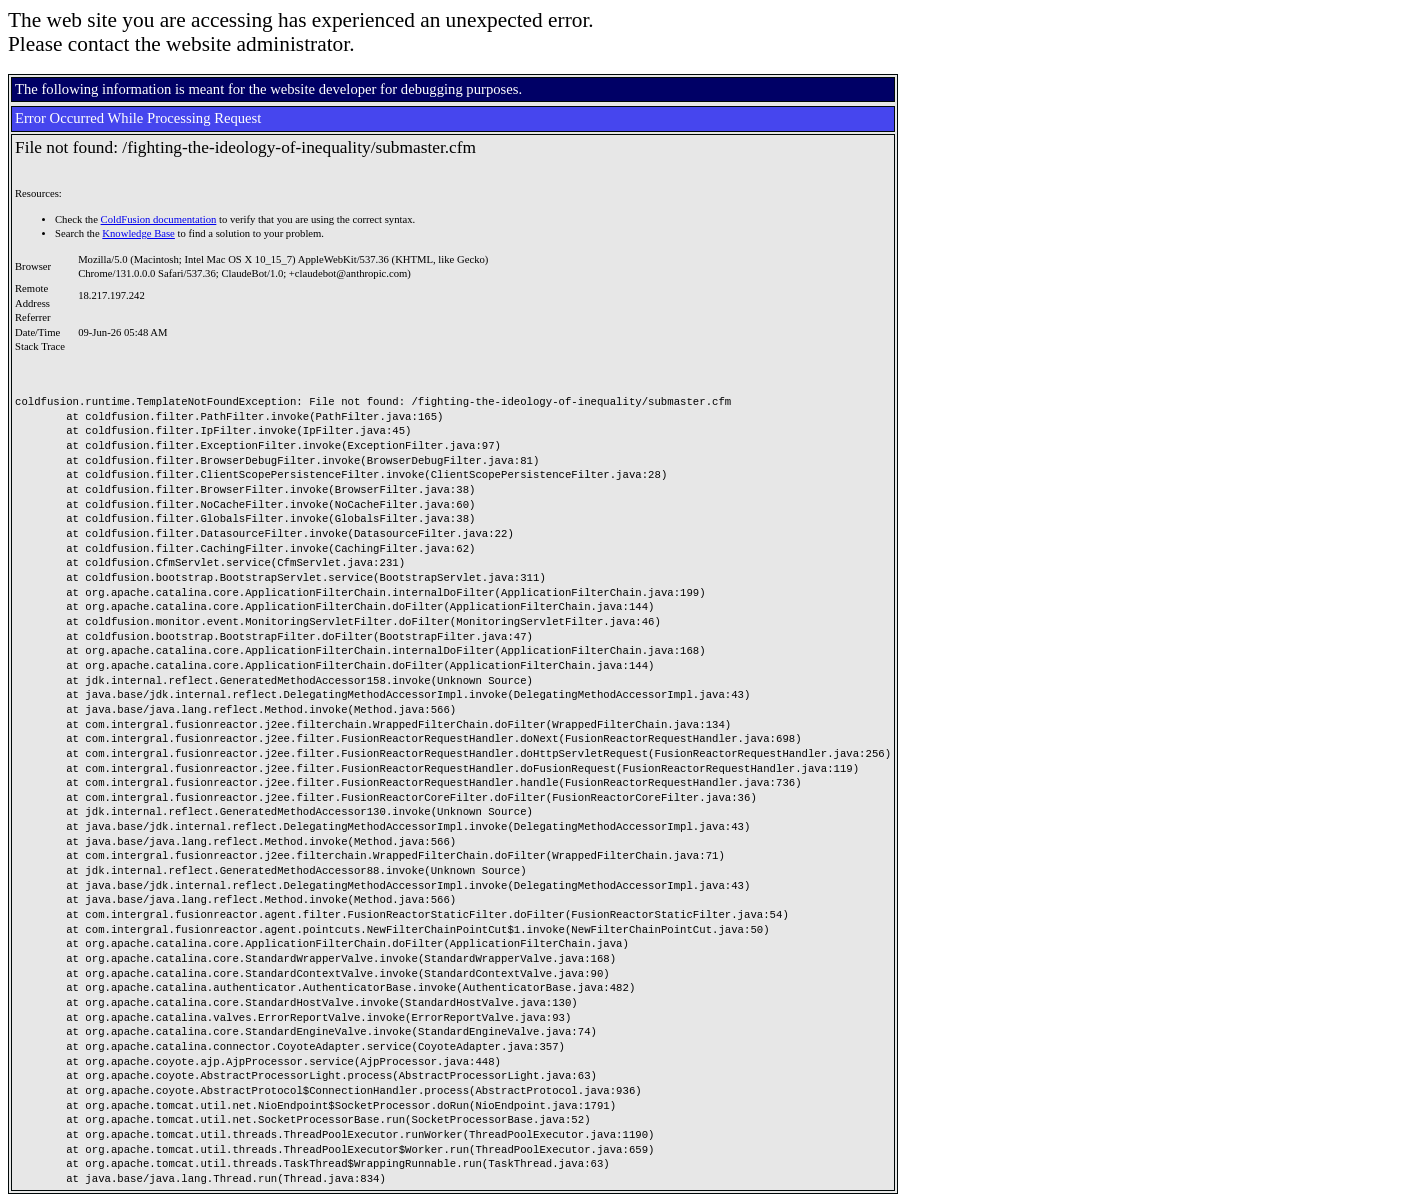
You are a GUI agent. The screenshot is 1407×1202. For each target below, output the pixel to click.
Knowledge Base (138, 233)
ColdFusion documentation (159, 219)
